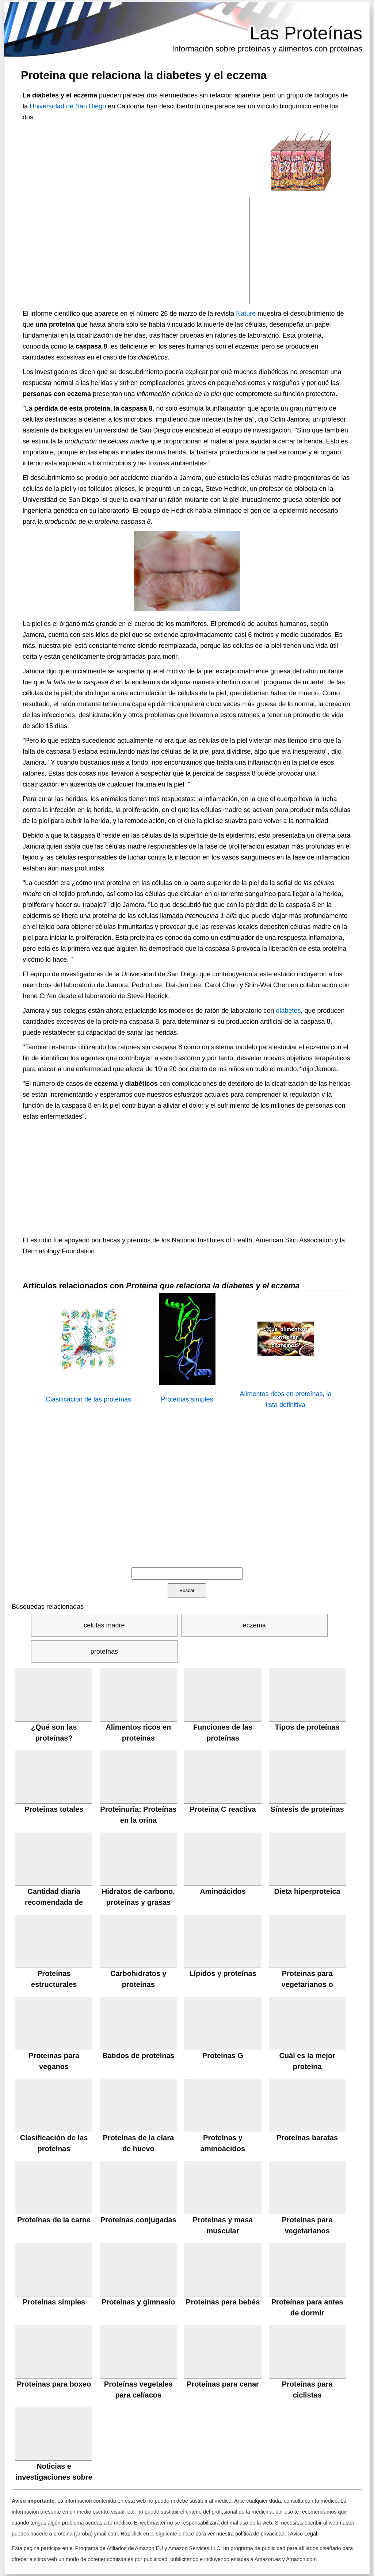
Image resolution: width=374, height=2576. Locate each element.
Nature (246, 313)
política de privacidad (260, 2534)
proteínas (104, 1651)
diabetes (288, 1010)
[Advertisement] (136, 250)
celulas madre (104, 1625)
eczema (254, 1625)
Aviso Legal (303, 2534)
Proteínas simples (187, 1399)
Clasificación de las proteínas (88, 1399)
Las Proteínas (305, 33)
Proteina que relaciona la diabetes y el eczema (144, 75)
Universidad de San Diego (68, 106)
